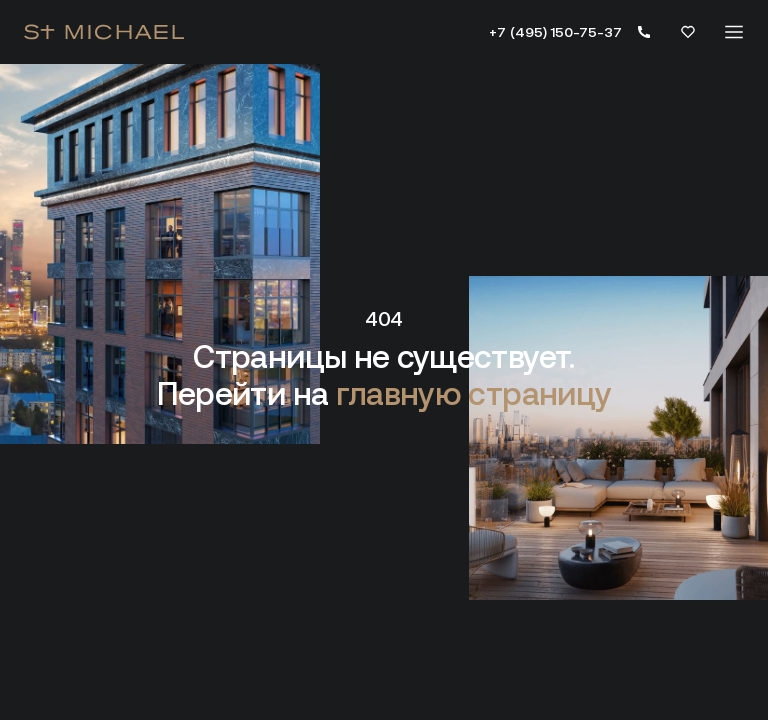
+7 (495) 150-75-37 (555, 32)
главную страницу (474, 394)
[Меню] (734, 32)
